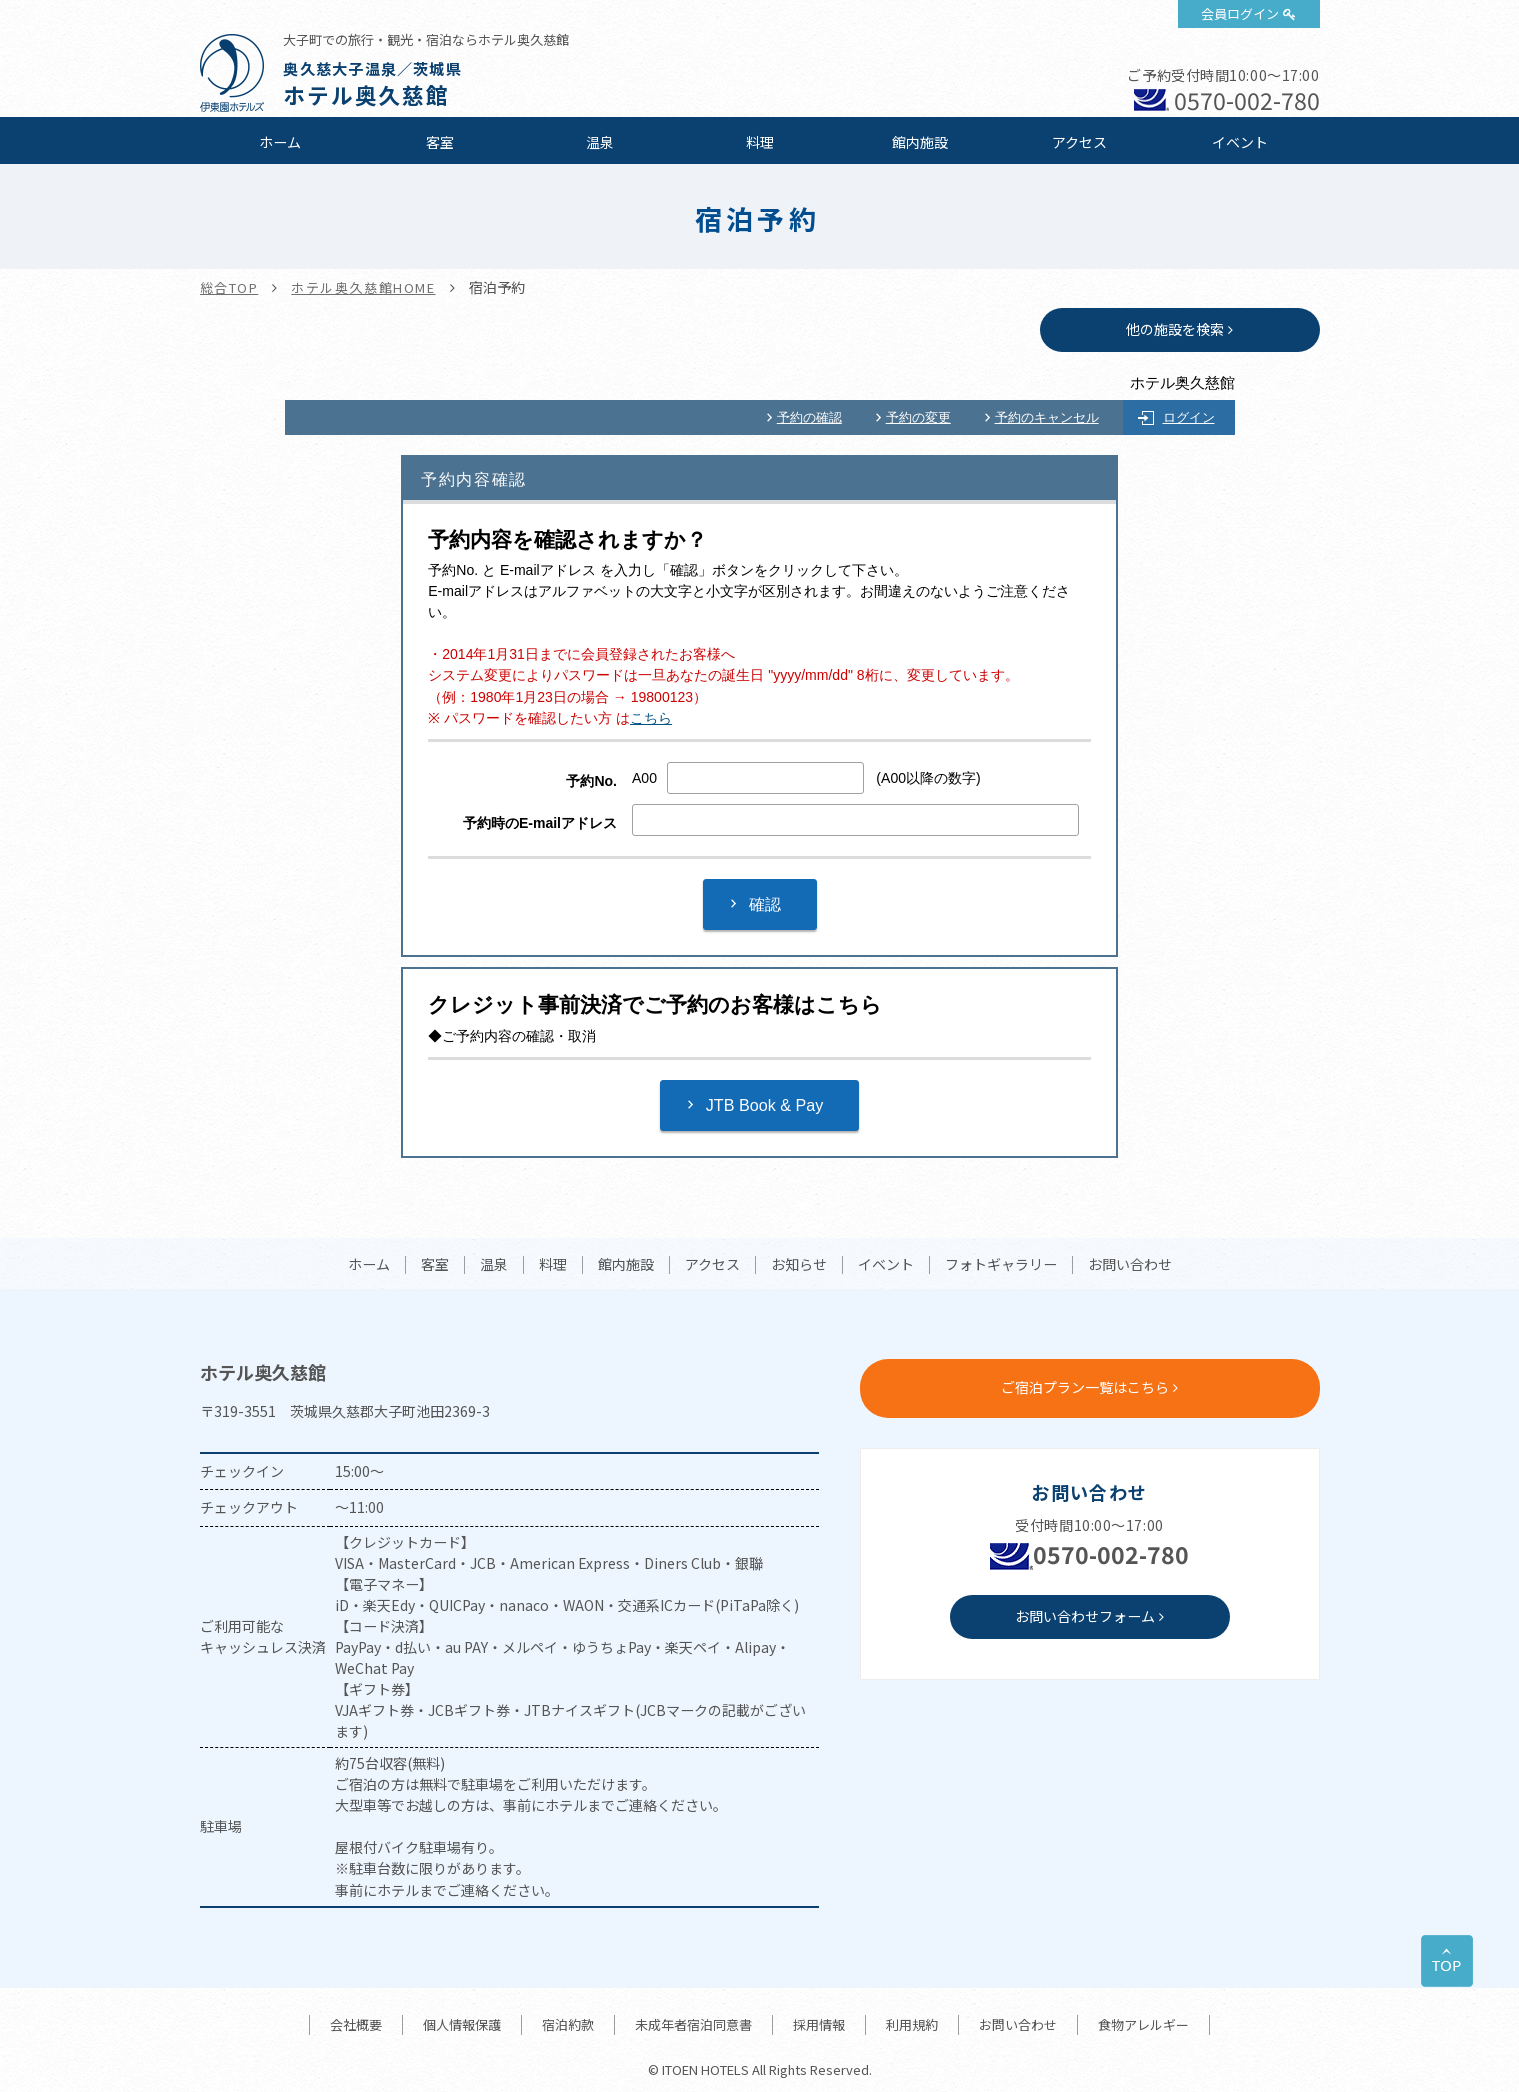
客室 (440, 142)
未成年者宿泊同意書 (693, 2024)
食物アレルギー (1143, 2024)
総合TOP (229, 287)
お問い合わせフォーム (1085, 1616)
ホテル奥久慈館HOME (363, 287)
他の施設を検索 (1175, 329)
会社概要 (356, 2024)
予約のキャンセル (1047, 417)
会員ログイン (1240, 13)
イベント (1240, 142)
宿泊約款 (568, 2024)
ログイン (1189, 417)
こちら (651, 718)
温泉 (600, 142)
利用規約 (912, 2024)
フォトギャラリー (1001, 1265)
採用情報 (819, 2024)
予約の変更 (918, 417)
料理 (760, 142)
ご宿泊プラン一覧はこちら (1085, 1387)
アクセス (1079, 142)
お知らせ (799, 1265)
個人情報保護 (462, 2024)
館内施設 (920, 142)
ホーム (280, 142)
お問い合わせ (1130, 1265)
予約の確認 (809, 417)
